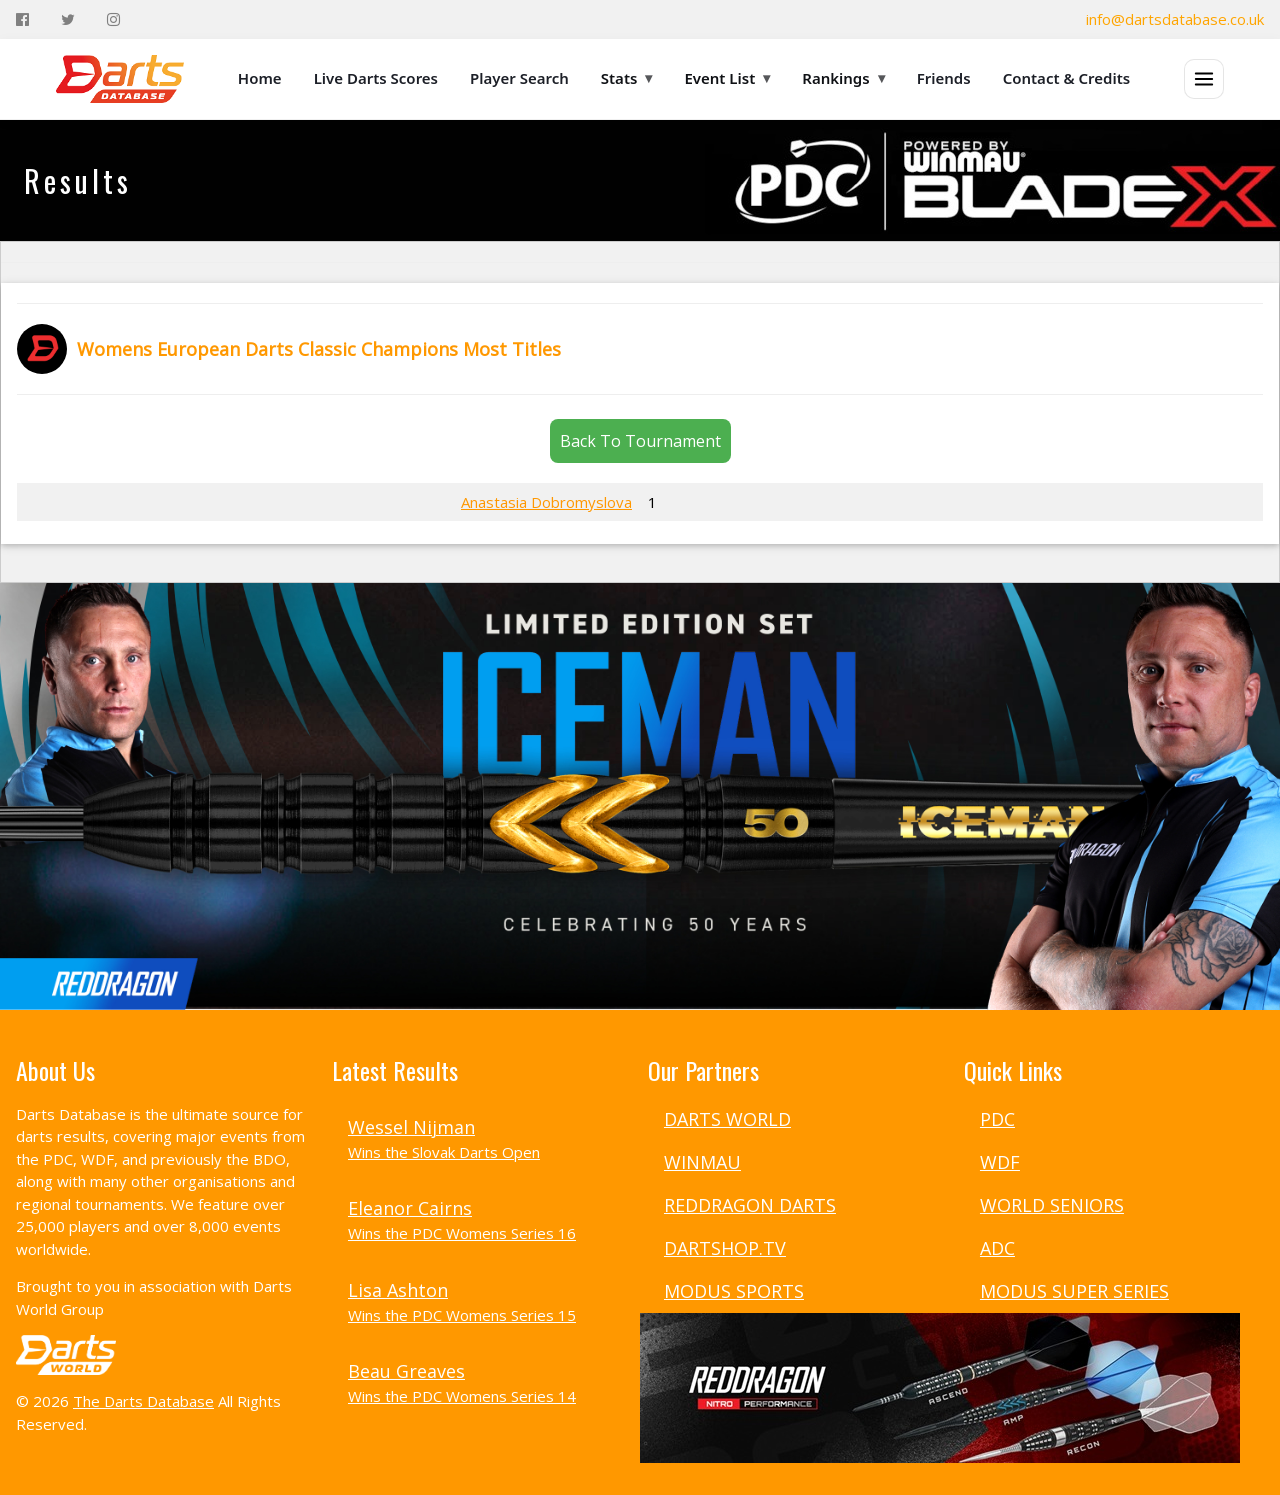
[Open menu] (1204, 79)
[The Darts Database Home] (120, 79)
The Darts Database (143, 1401)
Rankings (843, 78)
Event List (727, 78)
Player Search (519, 78)
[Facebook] (22, 19)
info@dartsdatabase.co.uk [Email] (1175, 19)
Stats (627, 78)
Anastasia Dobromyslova (546, 502)
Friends (944, 78)
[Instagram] (113, 19)
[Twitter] (68, 19)
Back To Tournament (640, 441)
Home (260, 78)
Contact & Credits (1067, 78)
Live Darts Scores (376, 78)
